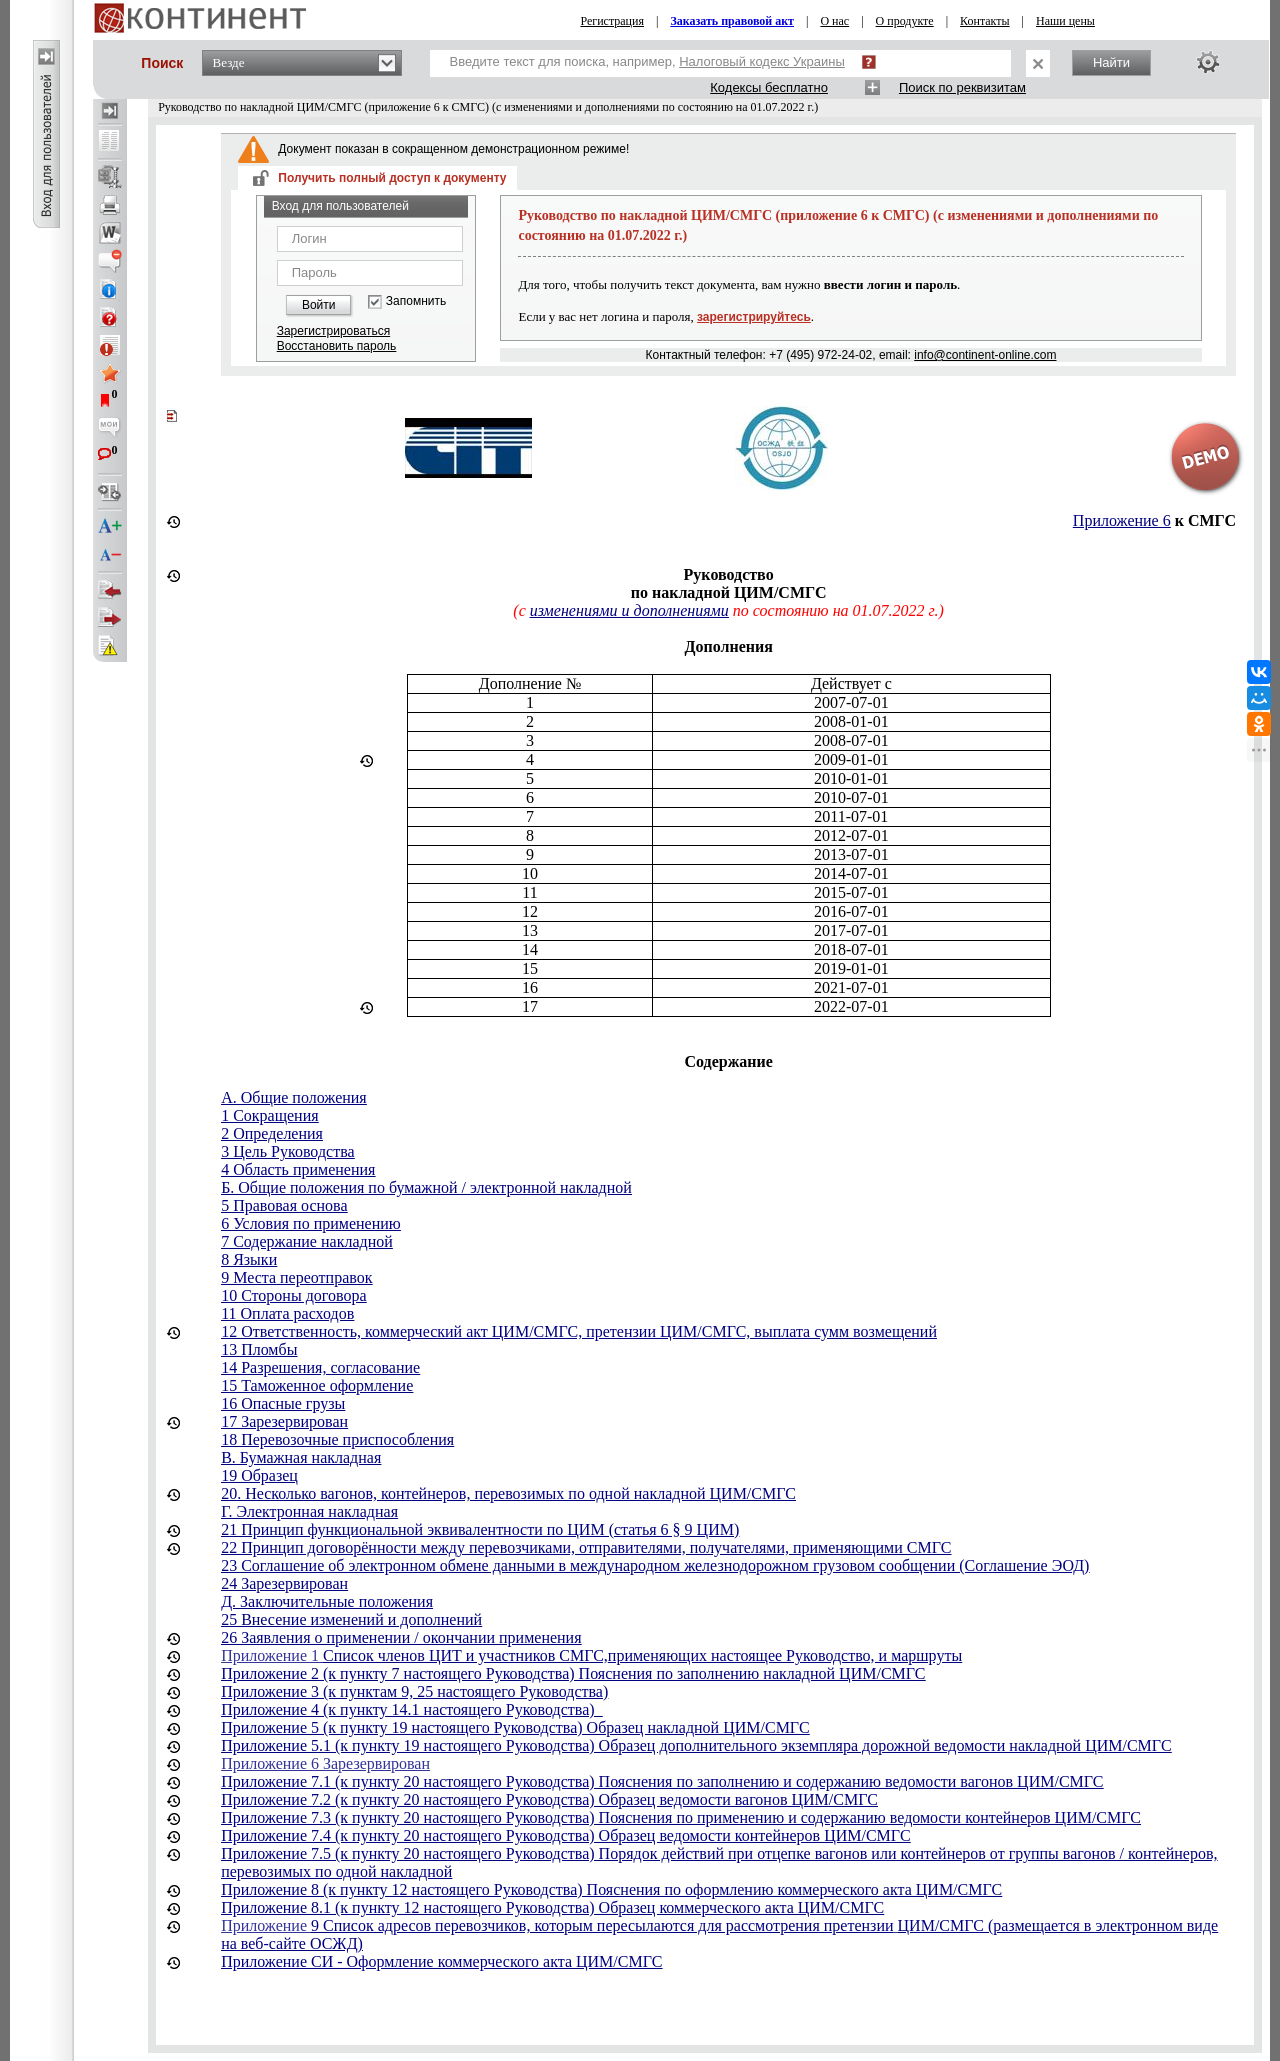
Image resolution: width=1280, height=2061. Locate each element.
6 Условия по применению (311, 1223)
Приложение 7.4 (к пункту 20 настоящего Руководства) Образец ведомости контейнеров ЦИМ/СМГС (565, 1835)
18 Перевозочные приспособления (337, 1439)
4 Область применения (298, 1169)
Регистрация (612, 21)
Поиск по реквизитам (962, 87)
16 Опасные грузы (283, 1403)
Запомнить (416, 301)
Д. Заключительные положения (327, 1601)
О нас (834, 21)
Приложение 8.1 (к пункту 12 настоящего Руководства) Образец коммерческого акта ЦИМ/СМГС (552, 1907)
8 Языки (249, 1259)
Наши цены (1065, 21)
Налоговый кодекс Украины (762, 61)
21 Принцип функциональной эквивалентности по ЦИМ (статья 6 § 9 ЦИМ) (480, 1529)
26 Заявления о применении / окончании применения (401, 1637)
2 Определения (272, 1133)
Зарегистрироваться (333, 331)
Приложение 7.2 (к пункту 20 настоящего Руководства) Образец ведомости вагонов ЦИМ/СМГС (549, 1799)
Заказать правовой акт (732, 21)
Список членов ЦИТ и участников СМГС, (465, 1655)
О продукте (905, 21)
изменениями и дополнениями (629, 610)
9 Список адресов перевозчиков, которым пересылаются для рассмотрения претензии (602, 1925)
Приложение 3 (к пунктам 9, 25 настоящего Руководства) (414, 1691)
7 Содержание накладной (307, 1241)
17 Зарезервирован (284, 1421)
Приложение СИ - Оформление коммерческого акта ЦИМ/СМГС (441, 1961)
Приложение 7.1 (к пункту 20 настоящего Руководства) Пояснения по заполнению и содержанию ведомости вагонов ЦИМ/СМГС (662, 1781)
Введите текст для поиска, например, (647, 61)
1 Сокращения (269, 1115)
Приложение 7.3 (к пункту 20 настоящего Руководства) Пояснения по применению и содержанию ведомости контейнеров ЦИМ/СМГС (681, 1817)
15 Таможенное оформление (317, 1385)
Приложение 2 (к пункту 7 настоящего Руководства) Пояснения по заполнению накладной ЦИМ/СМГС (573, 1673)
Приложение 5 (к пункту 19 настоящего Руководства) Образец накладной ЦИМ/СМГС (515, 1727)
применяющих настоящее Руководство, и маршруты (785, 1655)
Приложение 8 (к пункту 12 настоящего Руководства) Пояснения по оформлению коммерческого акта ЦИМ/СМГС (611, 1889)
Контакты (985, 21)
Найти (1111, 62)
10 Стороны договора (293, 1295)
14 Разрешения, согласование (320, 1367)
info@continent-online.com (985, 355)
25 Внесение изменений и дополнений (351, 1619)
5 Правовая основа (284, 1205)
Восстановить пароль (337, 346)
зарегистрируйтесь (754, 317)
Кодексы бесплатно (769, 87)
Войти (319, 305)
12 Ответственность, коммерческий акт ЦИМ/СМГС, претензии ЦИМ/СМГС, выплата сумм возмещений (579, 1331)
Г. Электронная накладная (309, 1511)
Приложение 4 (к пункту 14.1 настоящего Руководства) (411, 1709)
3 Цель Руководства (287, 1151)
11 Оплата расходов (287, 1313)
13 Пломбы (259, 1349)
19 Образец (259, 1475)
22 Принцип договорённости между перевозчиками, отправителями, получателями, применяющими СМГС (586, 1547)
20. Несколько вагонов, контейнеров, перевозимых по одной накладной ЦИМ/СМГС (508, 1493)
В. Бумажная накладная (301, 1457)
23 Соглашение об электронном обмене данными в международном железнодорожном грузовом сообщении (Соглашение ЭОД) (655, 1565)
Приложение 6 (1122, 520)
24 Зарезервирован (284, 1583)
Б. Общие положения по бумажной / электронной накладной (426, 1187)
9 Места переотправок (296, 1277)
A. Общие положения (294, 1097)
